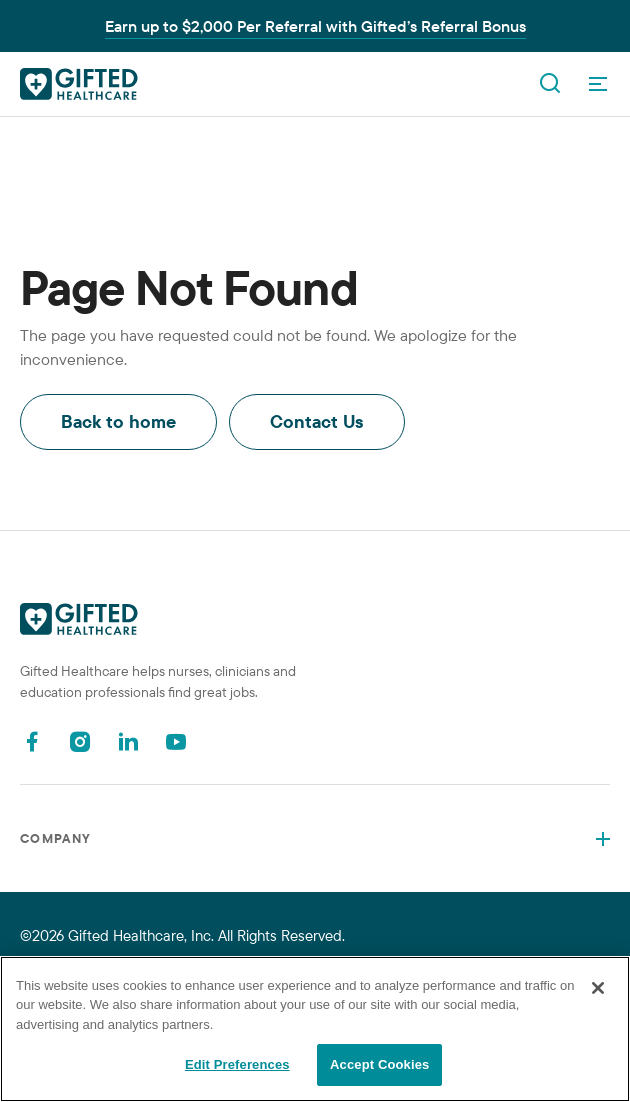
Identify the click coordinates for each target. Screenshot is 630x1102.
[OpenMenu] (598, 84)
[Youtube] (176, 741)
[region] (315, 1029)
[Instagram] (80, 741)
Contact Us (317, 421)
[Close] (598, 988)
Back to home (118, 421)
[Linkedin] (128, 741)
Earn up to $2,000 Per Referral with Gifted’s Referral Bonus (315, 26)
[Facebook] (32, 741)
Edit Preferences (237, 1064)
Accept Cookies (379, 1064)
